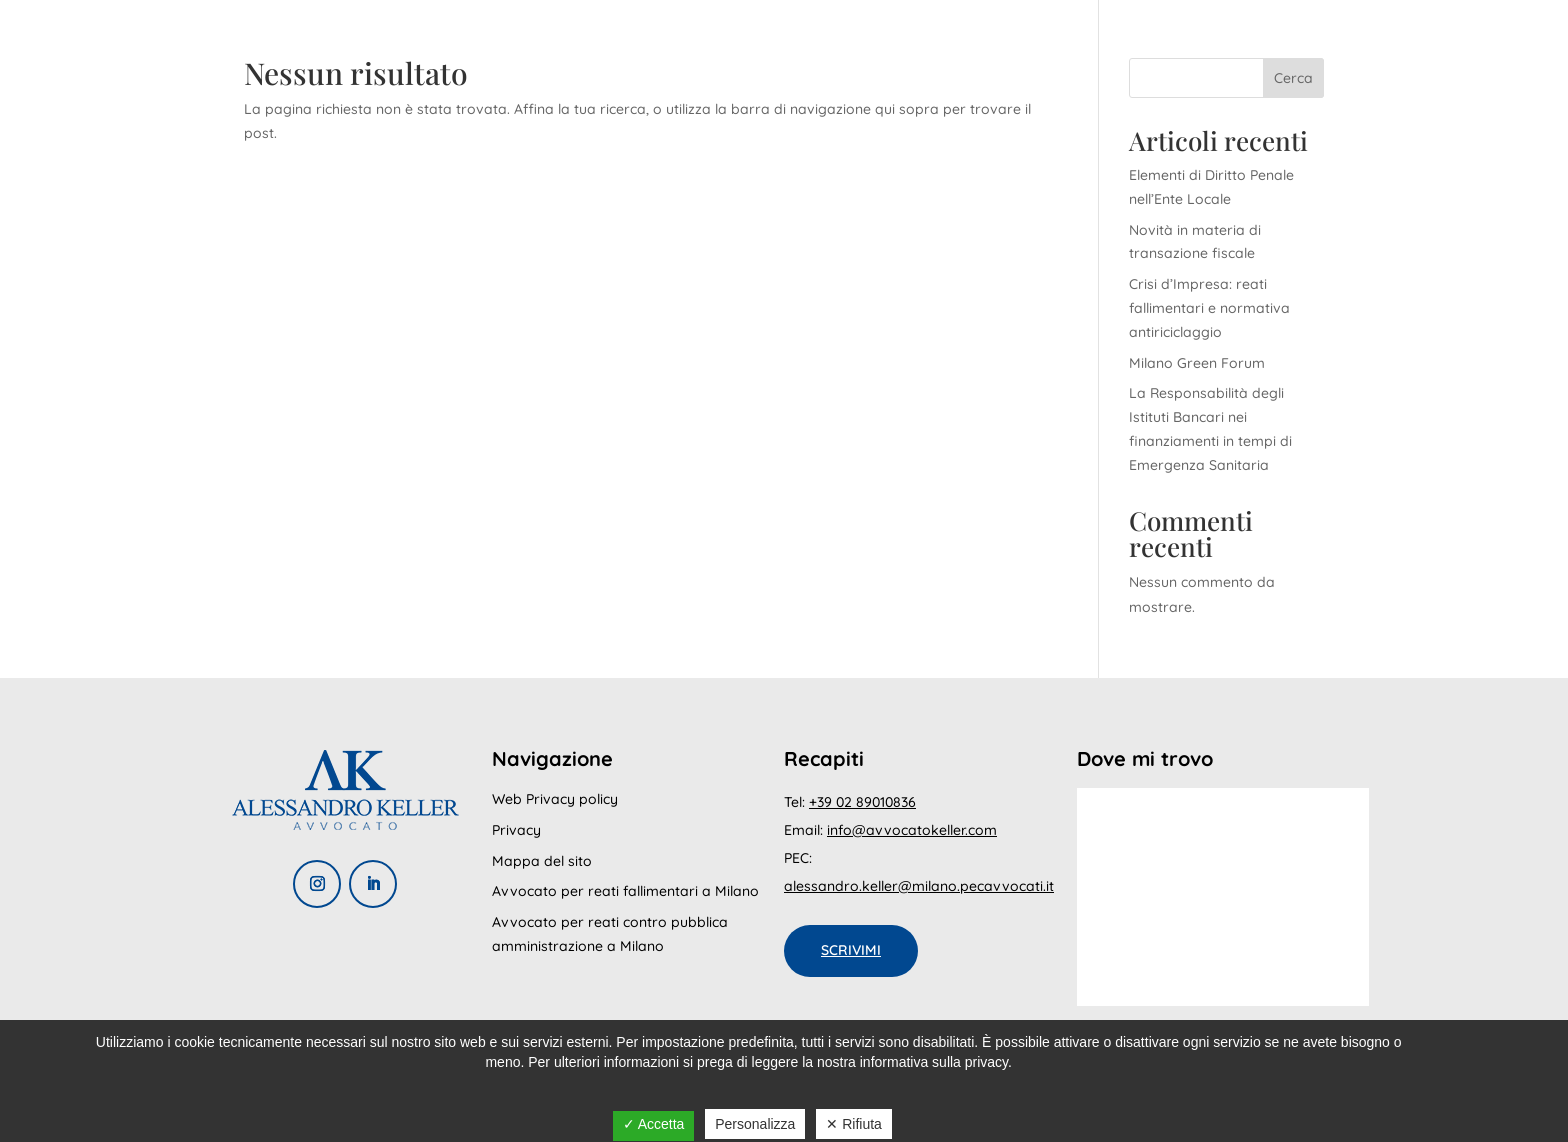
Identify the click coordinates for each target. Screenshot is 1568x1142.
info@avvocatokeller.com (912, 830)
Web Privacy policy (555, 799)
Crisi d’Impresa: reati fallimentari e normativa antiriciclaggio (1209, 308)
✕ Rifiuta (854, 1124)
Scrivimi (851, 950)
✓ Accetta (654, 1124)
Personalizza (755, 1124)
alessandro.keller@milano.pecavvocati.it (919, 886)
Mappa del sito (542, 861)
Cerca (1293, 78)
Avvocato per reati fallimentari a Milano (625, 891)
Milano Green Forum (1197, 363)
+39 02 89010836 (862, 802)
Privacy (516, 830)
